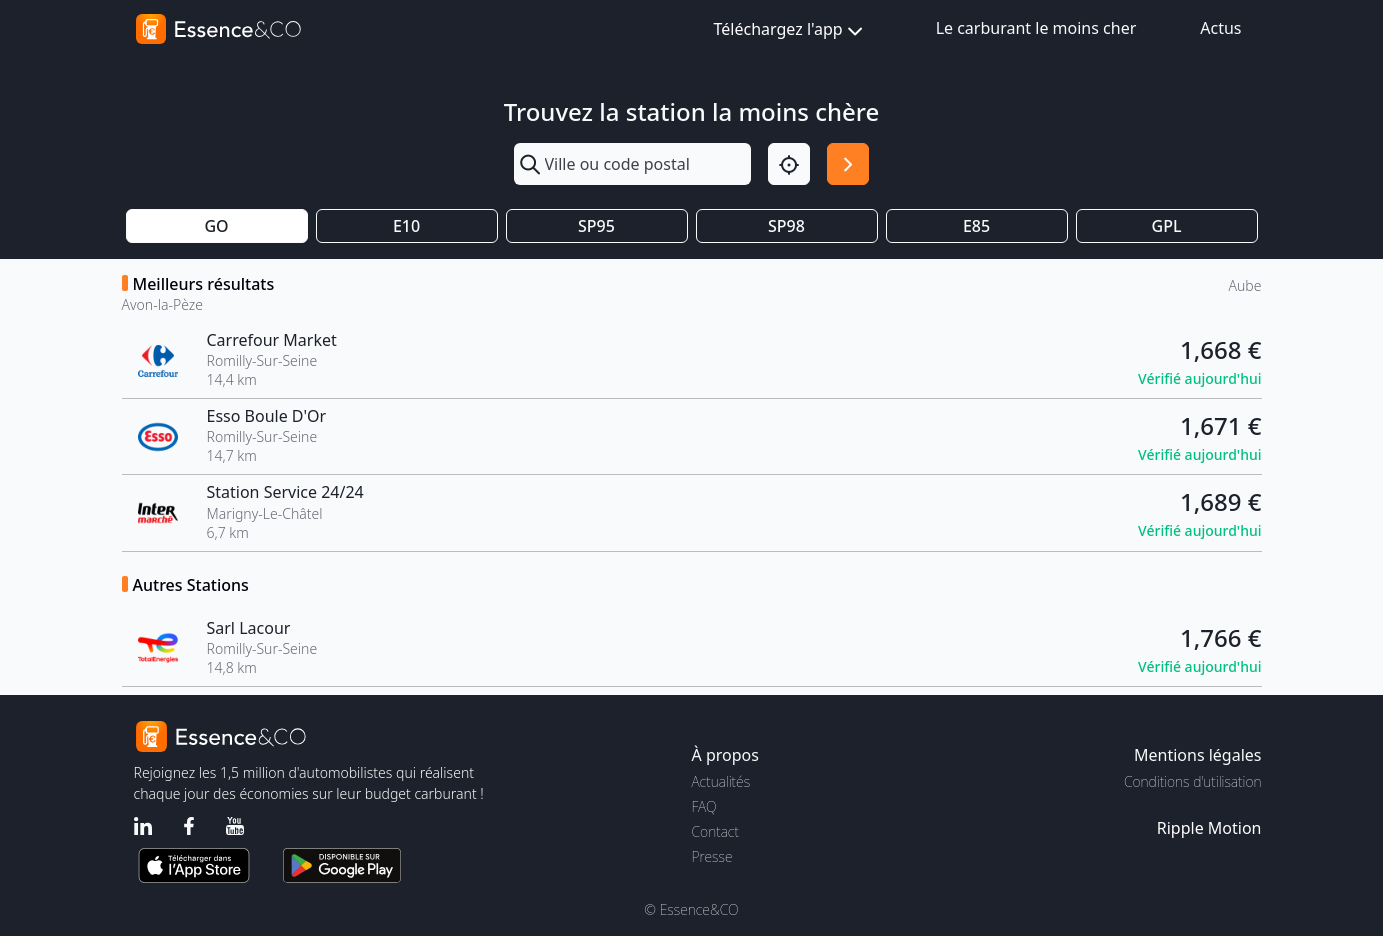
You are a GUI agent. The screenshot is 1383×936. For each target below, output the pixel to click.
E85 (976, 226)
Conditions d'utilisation (1193, 781)
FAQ (704, 806)
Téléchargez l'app (790, 30)
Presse (712, 856)
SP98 (786, 226)
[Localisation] (789, 164)
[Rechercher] (848, 164)
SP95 (596, 226)
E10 (406, 226)
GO (216, 226)
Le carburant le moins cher (1036, 28)
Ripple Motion (1209, 828)
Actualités (721, 781)
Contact (715, 831)
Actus (1220, 28)
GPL (1167, 226)
